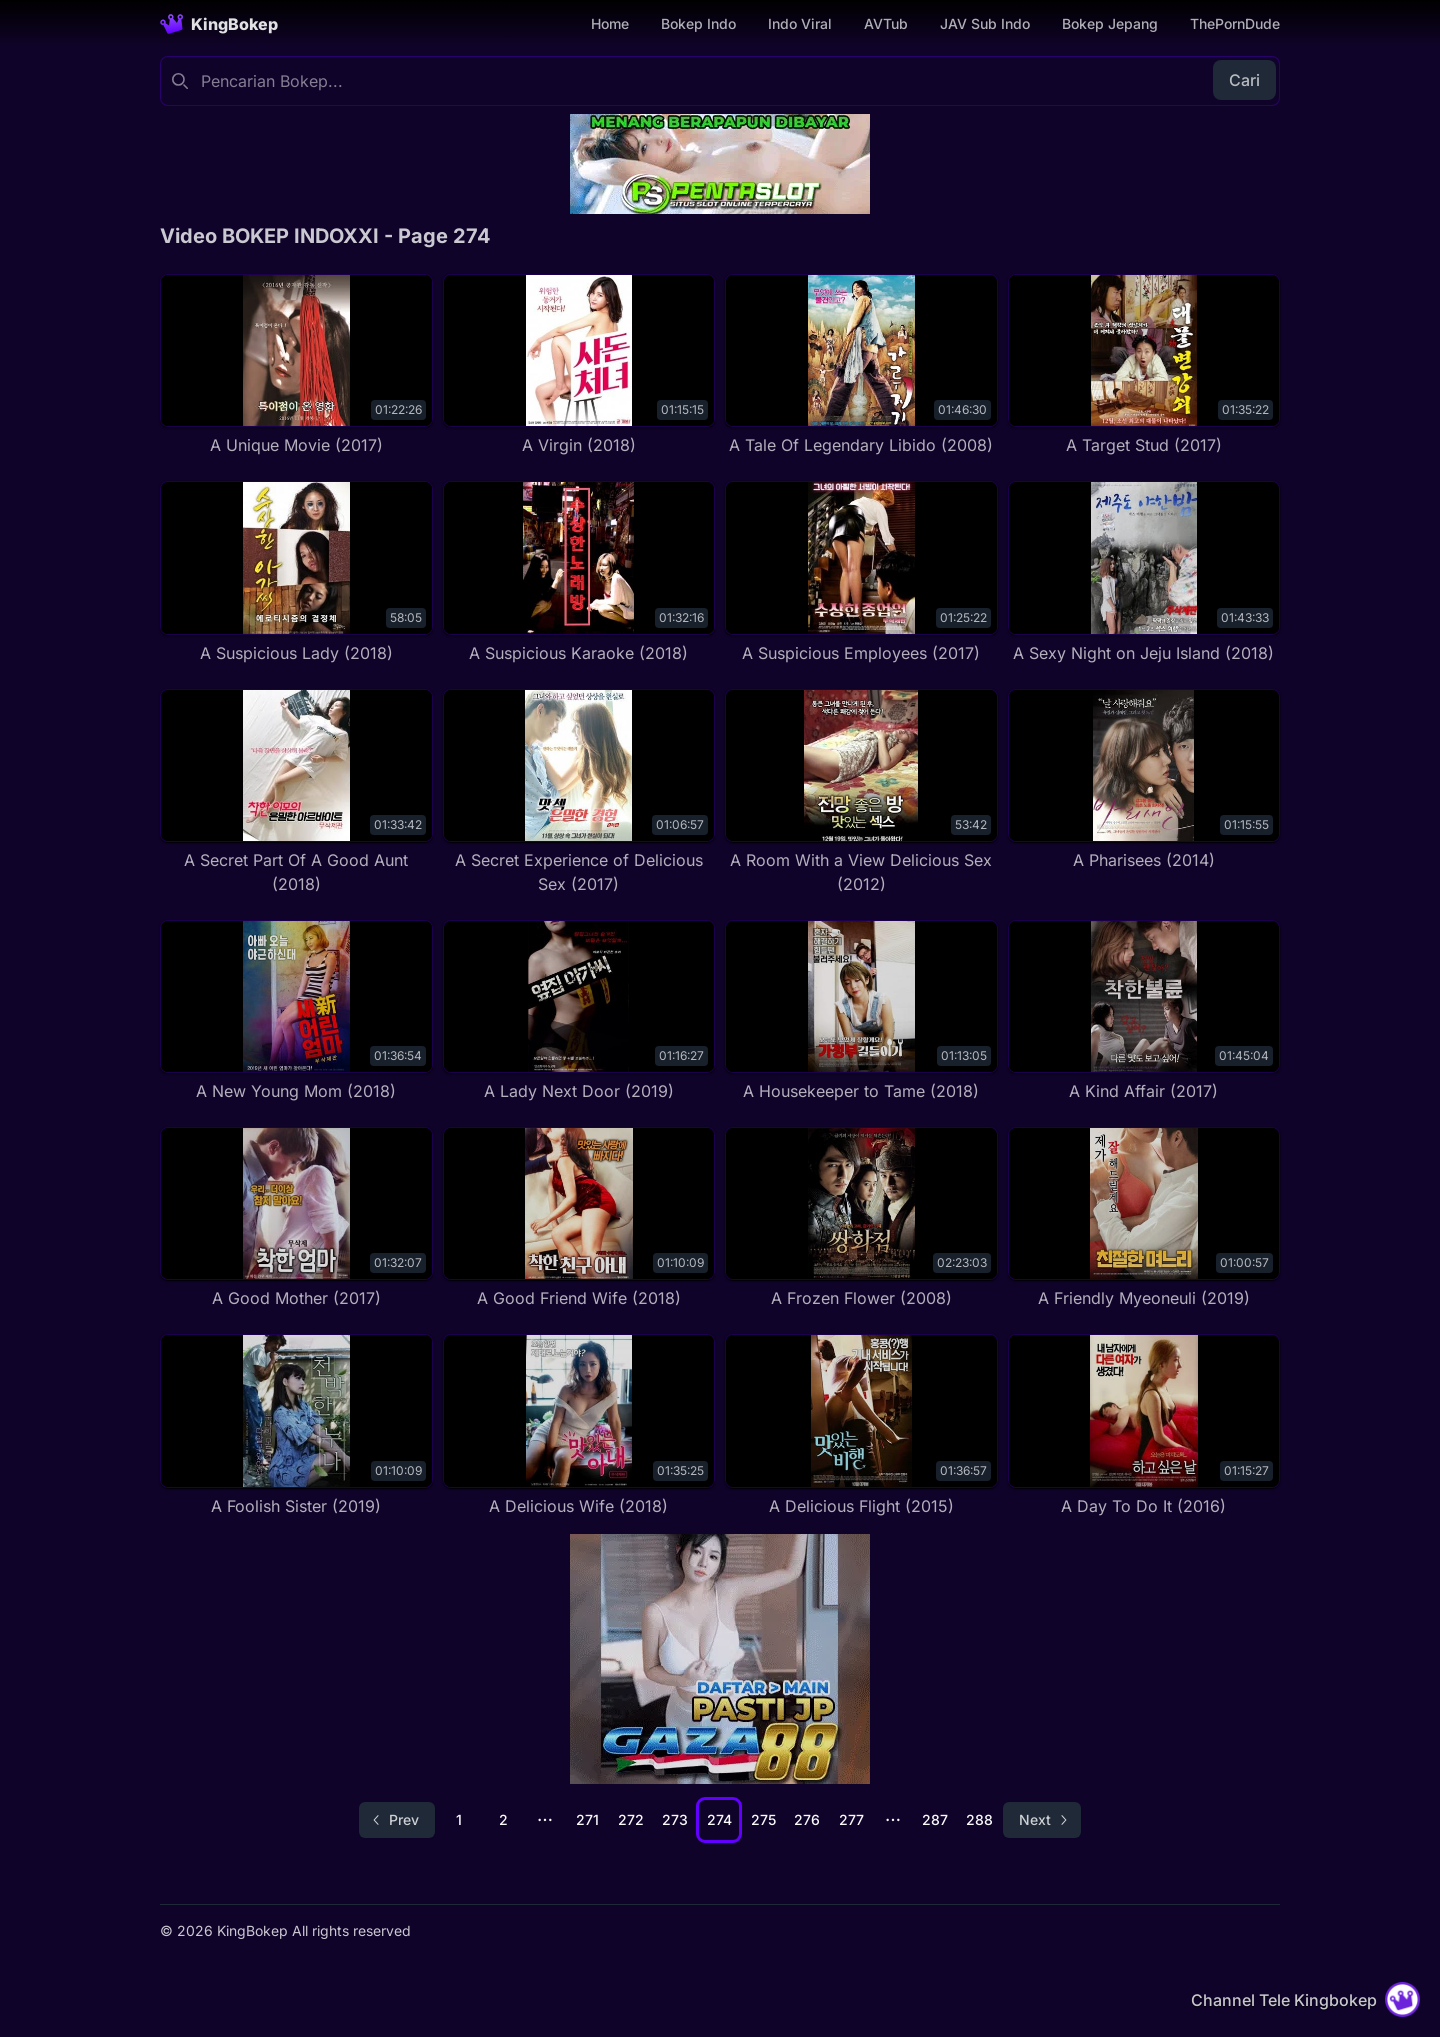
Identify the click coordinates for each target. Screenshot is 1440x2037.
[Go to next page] (1042, 1820)
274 (719, 1819)
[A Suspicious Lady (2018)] (296, 572)
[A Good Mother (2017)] (296, 1218)
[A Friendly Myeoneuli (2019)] (1144, 1218)
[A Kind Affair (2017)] (1144, 1011)
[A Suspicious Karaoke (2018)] (579, 572)
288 (979, 1819)
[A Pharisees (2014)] (1144, 780)
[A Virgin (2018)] (579, 365)
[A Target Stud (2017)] (1144, 365)
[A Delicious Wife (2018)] (579, 1425)
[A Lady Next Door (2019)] (579, 1011)
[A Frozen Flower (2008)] (861, 1218)
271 (587, 1819)
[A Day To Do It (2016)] (1144, 1425)
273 (675, 1819)
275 (763, 1819)
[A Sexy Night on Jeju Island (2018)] (1144, 572)
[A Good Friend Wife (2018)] (579, 1218)
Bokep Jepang (1110, 23)
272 (631, 1819)
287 (935, 1819)
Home (610, 23)
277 (851, 1819)
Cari (1244, 80)
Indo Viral (800, 23)
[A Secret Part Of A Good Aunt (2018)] (296, 792)
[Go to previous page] (397, 1820)
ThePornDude (1235, 23)
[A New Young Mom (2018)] (296, 1011)
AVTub (886, 23)
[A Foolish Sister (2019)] (296, 1425)
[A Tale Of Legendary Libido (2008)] (861, 365)
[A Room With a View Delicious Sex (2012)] (861, 792)
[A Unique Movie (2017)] (296, 365)
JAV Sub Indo (985, 23)
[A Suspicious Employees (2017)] (861, 572)
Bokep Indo (698, 23)
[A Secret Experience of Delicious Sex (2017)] (579, 792)
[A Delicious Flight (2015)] (861, 1425)
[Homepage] (219, 24)
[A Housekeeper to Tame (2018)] (861, 1011)
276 (807, 1819)
